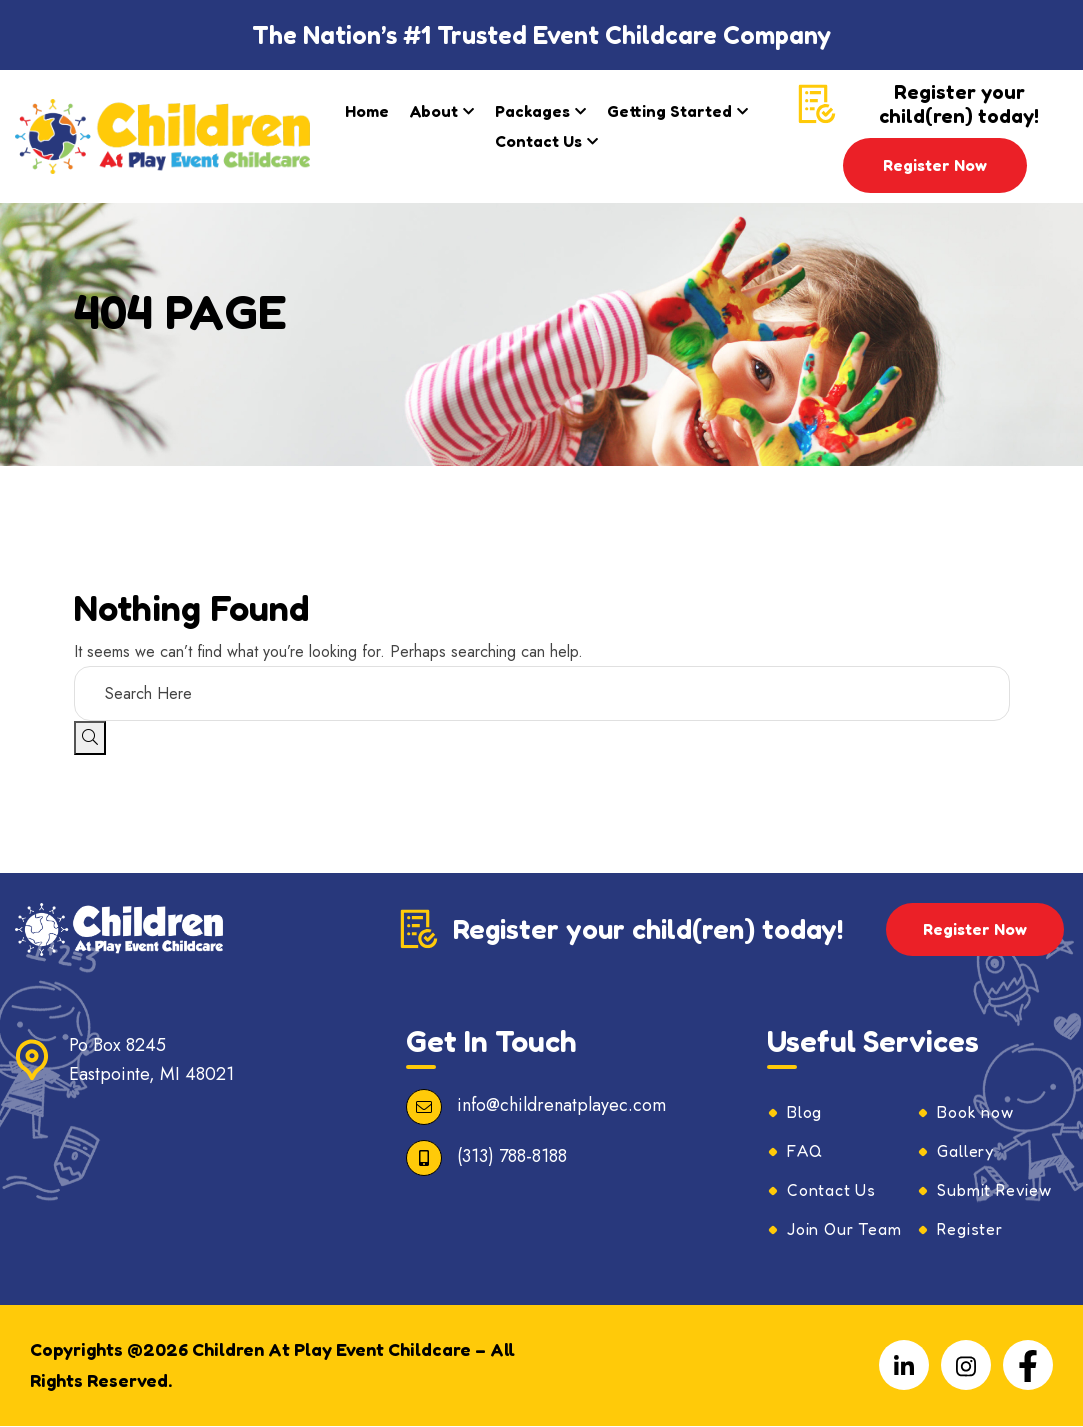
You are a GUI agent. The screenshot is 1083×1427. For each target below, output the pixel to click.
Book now (975, 1113)
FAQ (804, 1152)
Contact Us (538, 141)
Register (969, 1230)
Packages (532, 111)
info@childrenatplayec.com (561, 1106)
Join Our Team (844, 1230)
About (434, 111)
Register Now (935, 165)
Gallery (965, 1152)
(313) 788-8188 (512, 1157)
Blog (804, 1113)
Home (367, 111)
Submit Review (994, 1191)
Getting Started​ (669, 111)
